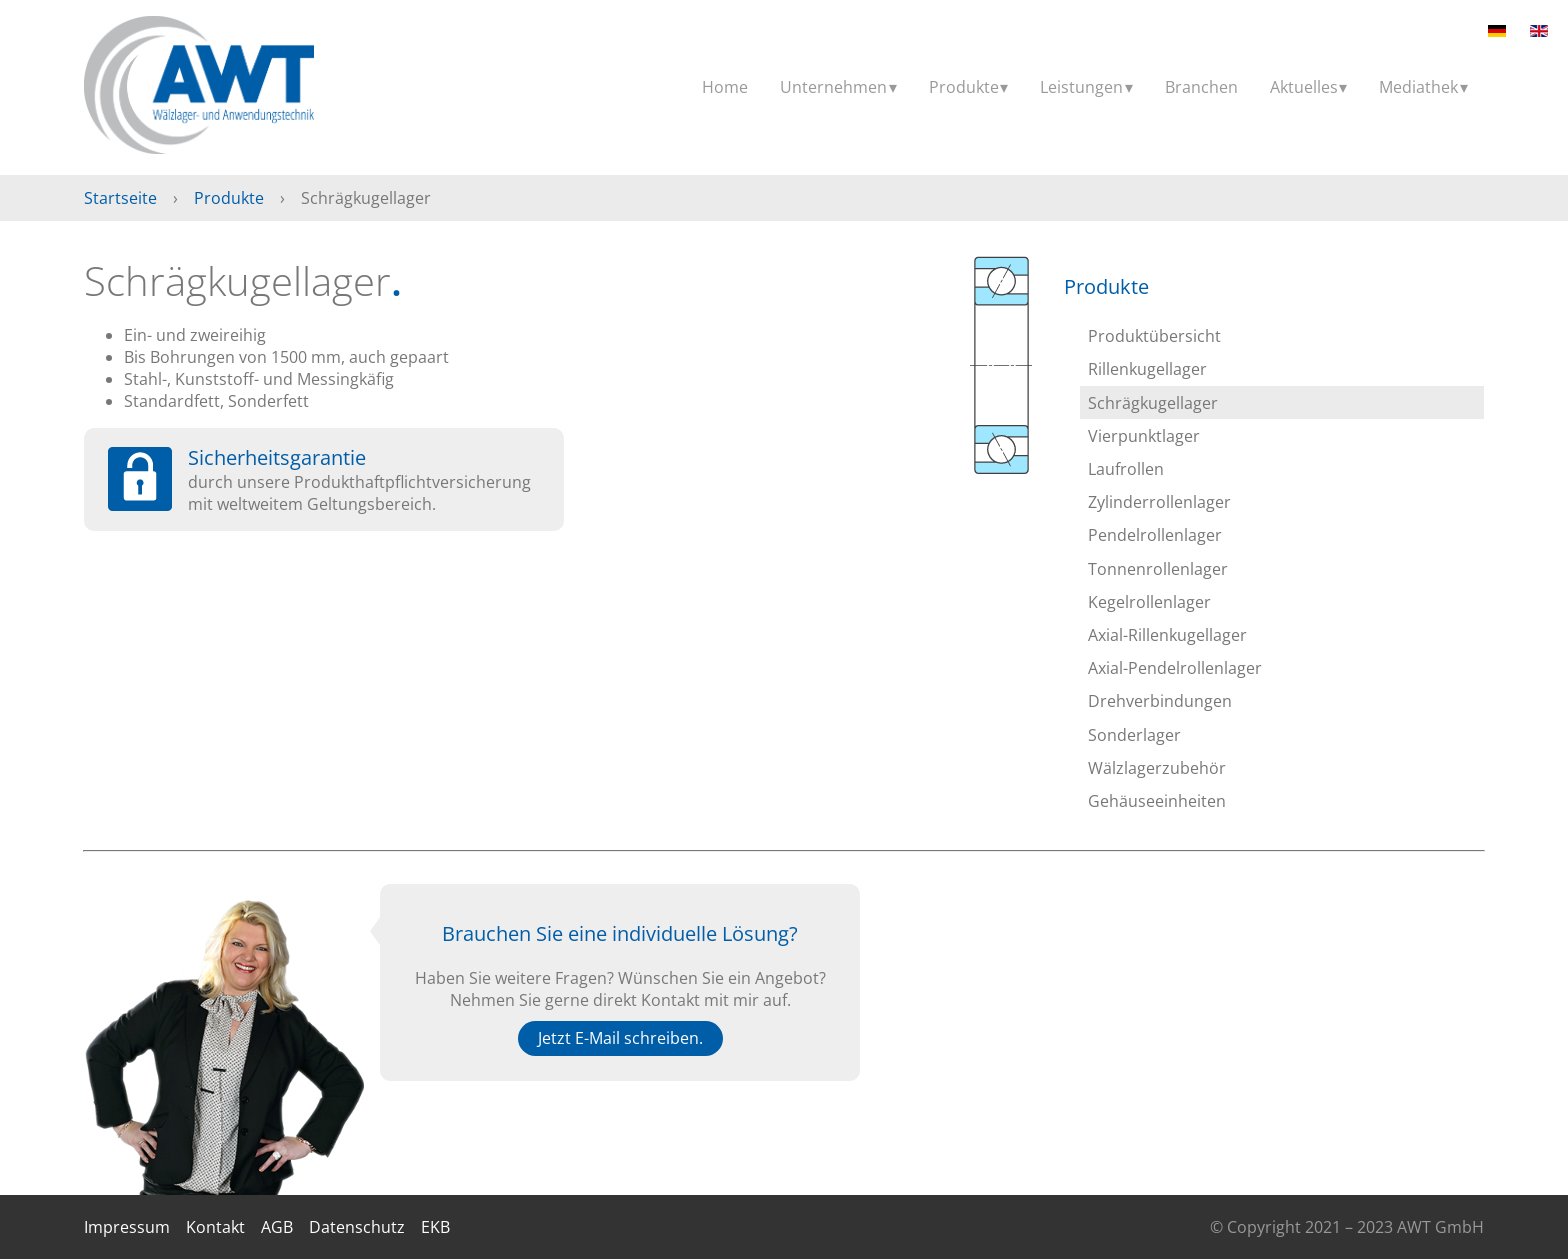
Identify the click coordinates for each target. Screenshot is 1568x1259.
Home (725, 87)
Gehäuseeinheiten (1157, 801)
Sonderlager (1134, 735)
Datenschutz (357, 1227)
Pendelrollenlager (1155, 535)
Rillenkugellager (1147, 369)
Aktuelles (1304, 87)
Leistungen (1081, 87)
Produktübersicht (1154, 336)
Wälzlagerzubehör (1157, 768)
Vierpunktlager (1144, 436)
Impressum (127, 1227)
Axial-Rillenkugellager (1167, 635)
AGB (277, 1227)
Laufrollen (1126, 469)
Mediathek (1418, 87)
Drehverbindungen (1160, 701)
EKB (435, 1227)
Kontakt (215, 1227)
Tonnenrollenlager (1158, 569)
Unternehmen (833, 87)
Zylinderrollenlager (1159, 502)
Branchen (1201, 87)
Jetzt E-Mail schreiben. (620, 1038)
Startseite (120, 198)
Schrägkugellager (1153, 403)
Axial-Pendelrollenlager (1175, 668)
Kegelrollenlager (1149, 602)
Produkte (964, 87)
